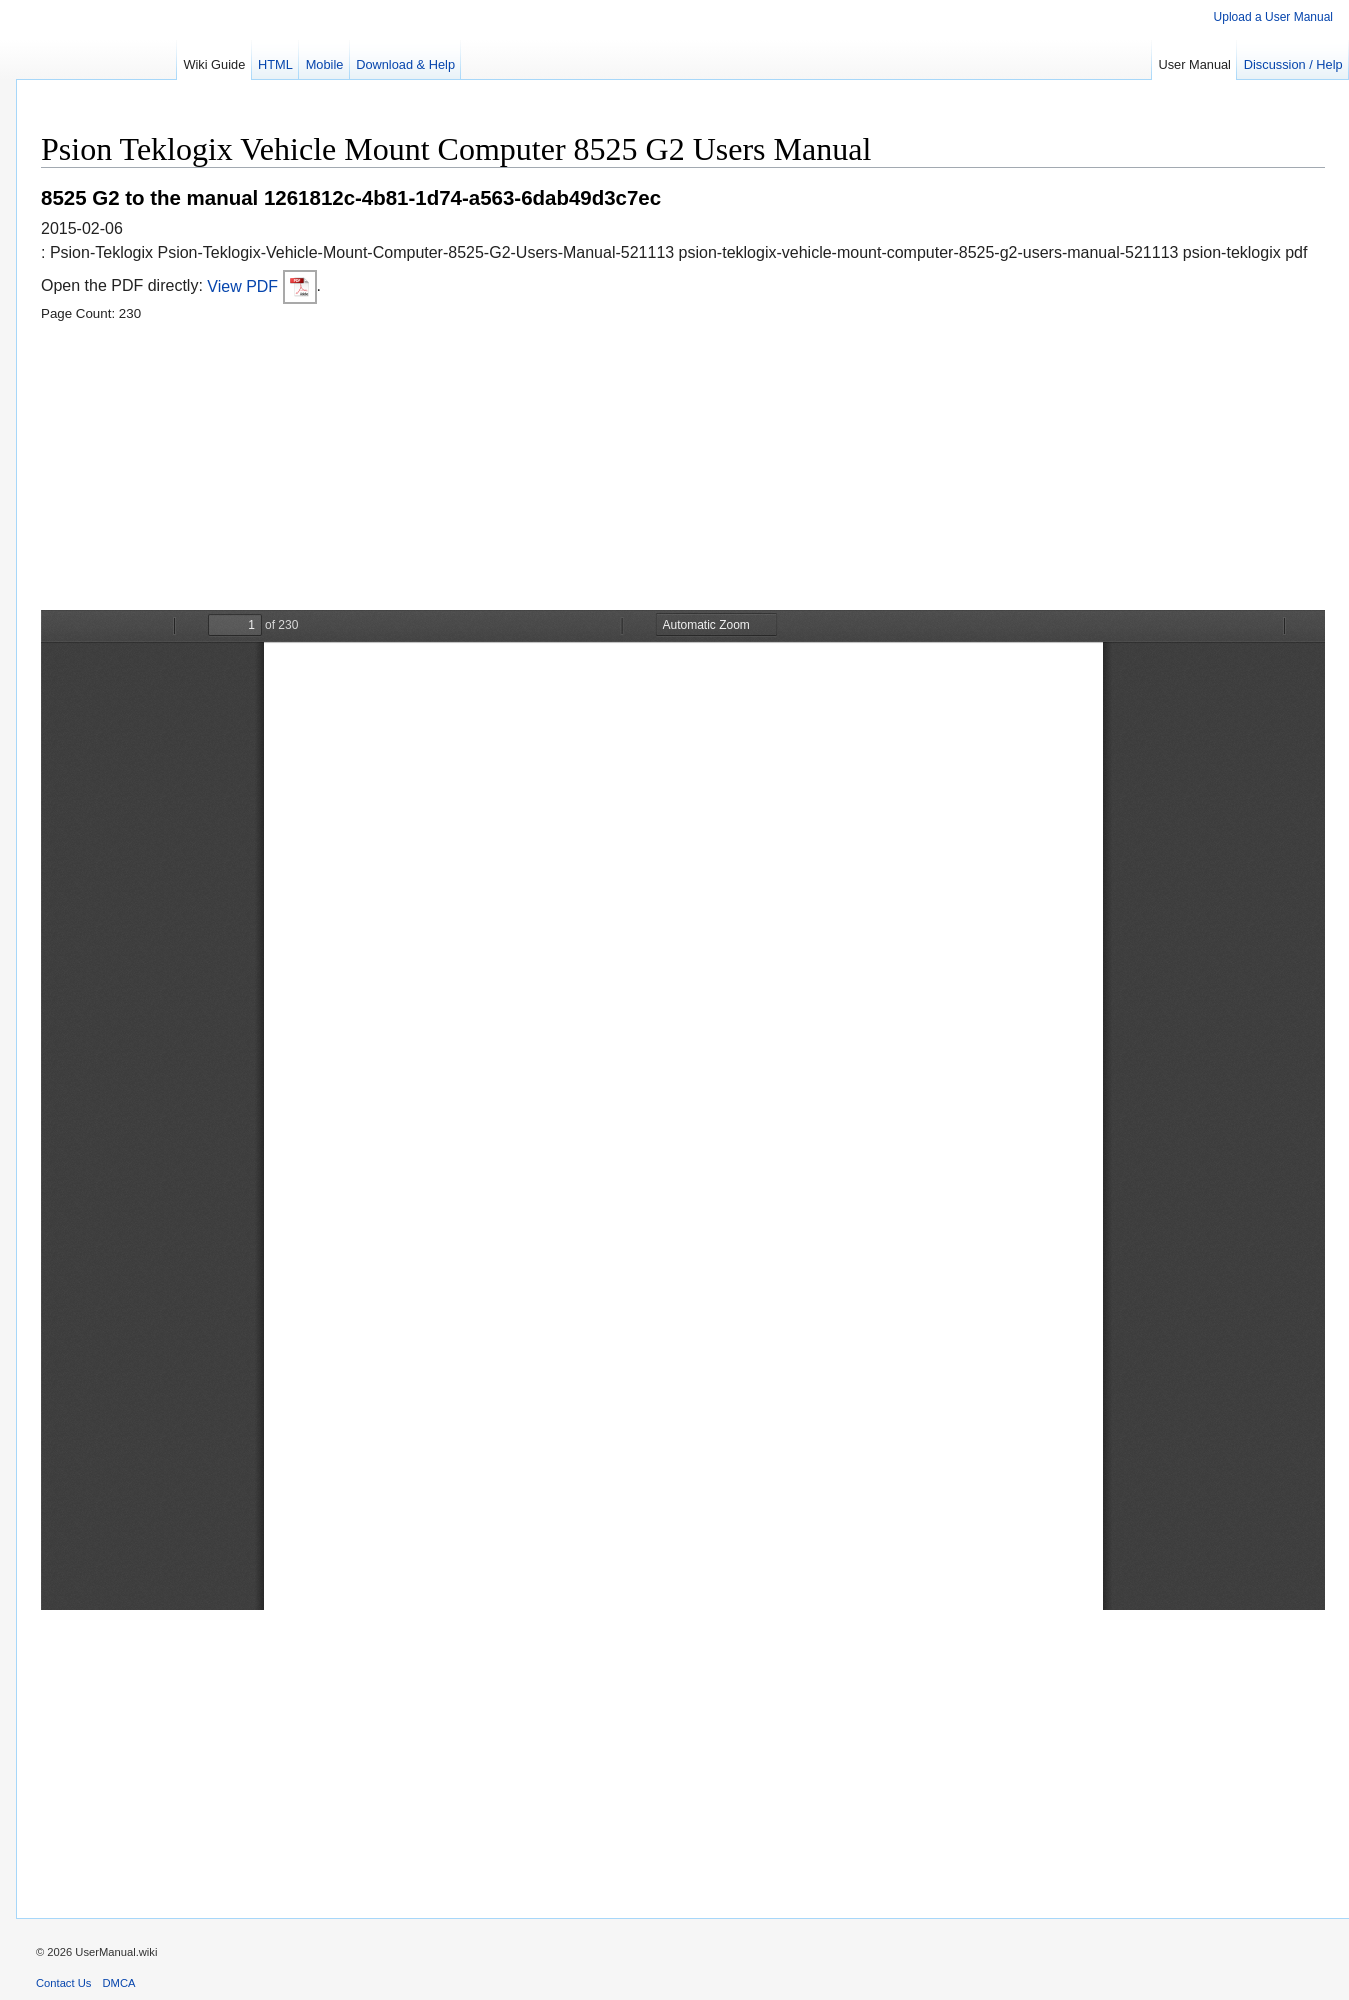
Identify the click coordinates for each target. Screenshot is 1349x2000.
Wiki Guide (214, 64)
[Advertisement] (641, 470)
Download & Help (405, 64)
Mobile (325, 64)
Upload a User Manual (1273, 17)
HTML (275, 64)
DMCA (119, 1983)
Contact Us (63, 1983)
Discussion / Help (1293, 64)
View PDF (261, 286)
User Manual (1194, 64)
